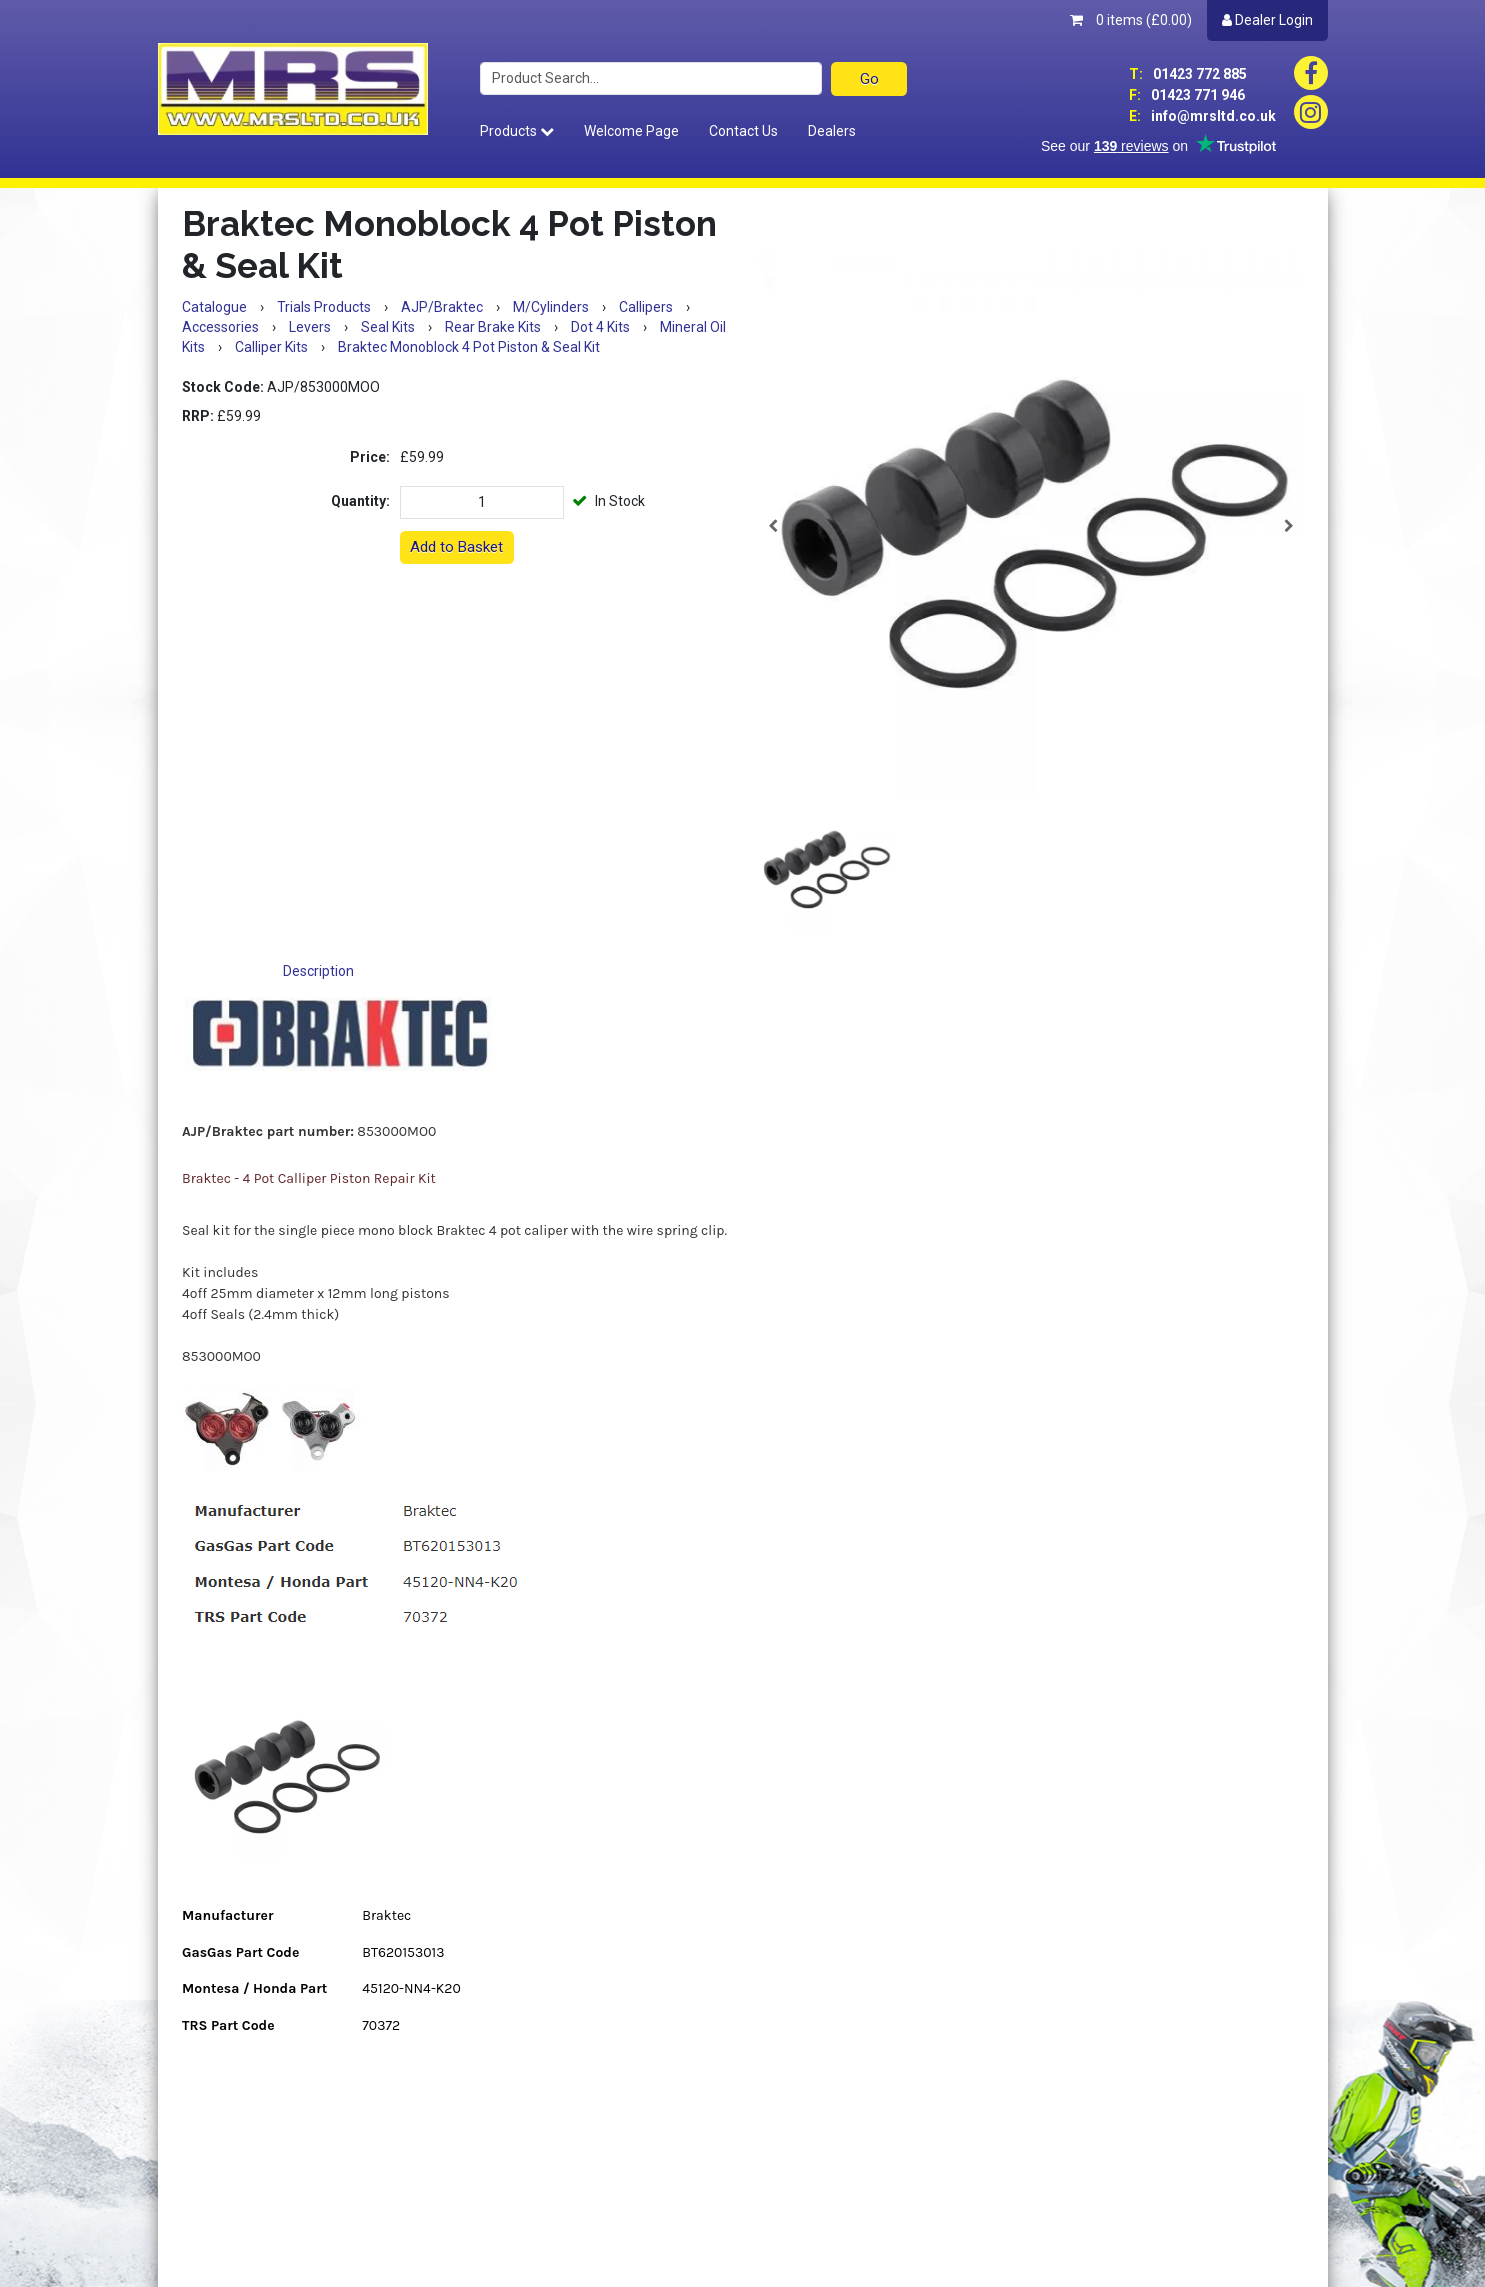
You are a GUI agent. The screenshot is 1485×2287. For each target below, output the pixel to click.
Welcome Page (631, 131)
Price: (370, 457)
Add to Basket (456, 547)
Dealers (832, 131)
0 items (1131, 20)
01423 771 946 (1187, 95)
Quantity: (360, 501)
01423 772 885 (1188, 74)
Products (517, 131)
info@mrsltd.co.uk (1202, 116)
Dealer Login (1267, 20)
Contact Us (743, 131)
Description (318, 971)
